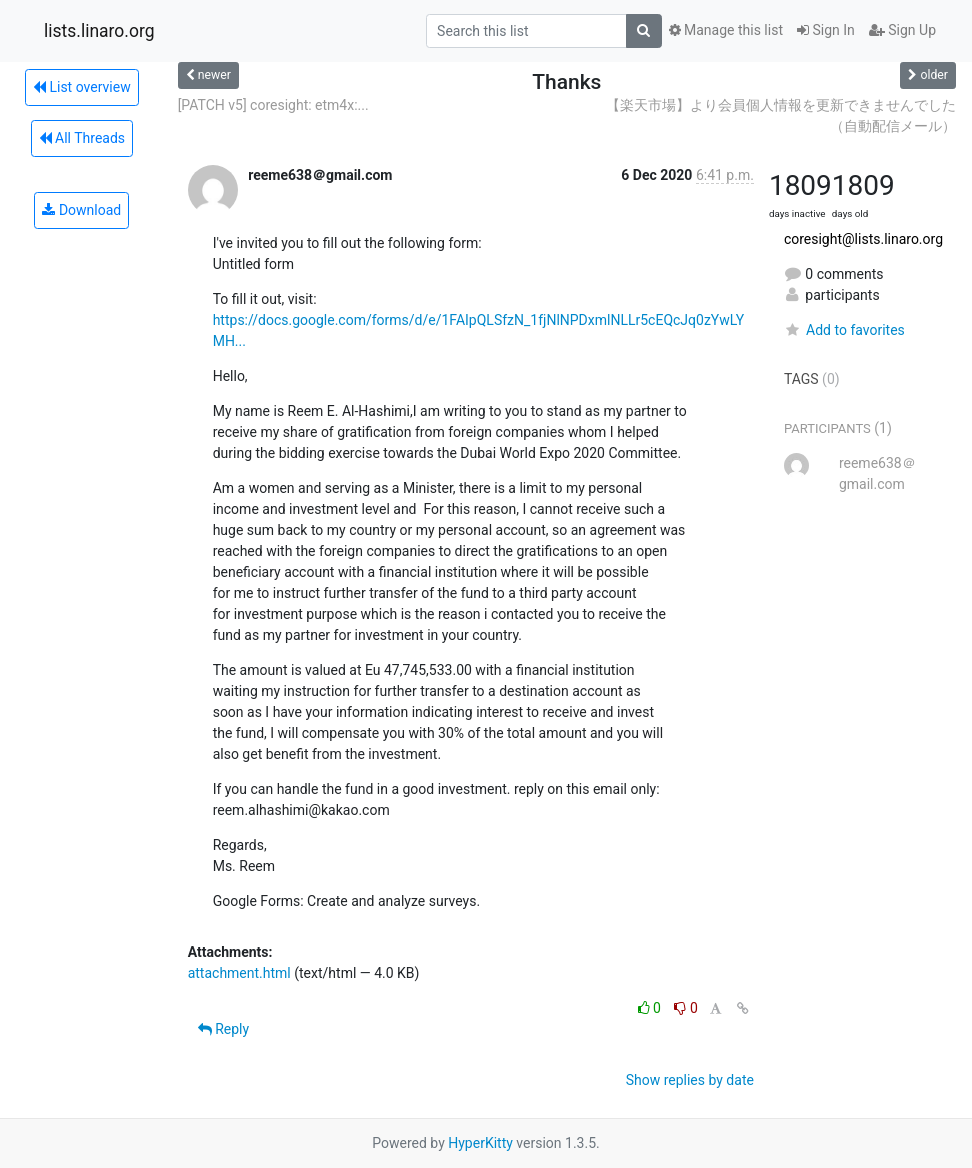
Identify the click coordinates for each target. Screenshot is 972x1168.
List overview (82, 87)
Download (81, 210)
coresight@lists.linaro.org (863, 239)
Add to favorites (844, 330)
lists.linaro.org (99, 31)
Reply (223, 1029)
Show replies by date (690, 1080)
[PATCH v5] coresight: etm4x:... (273, 105)
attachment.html (239, 973)
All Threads (82, 138)
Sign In (826, 30)
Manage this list (726, 30)
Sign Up (902, 30)
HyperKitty (480, 1143)
